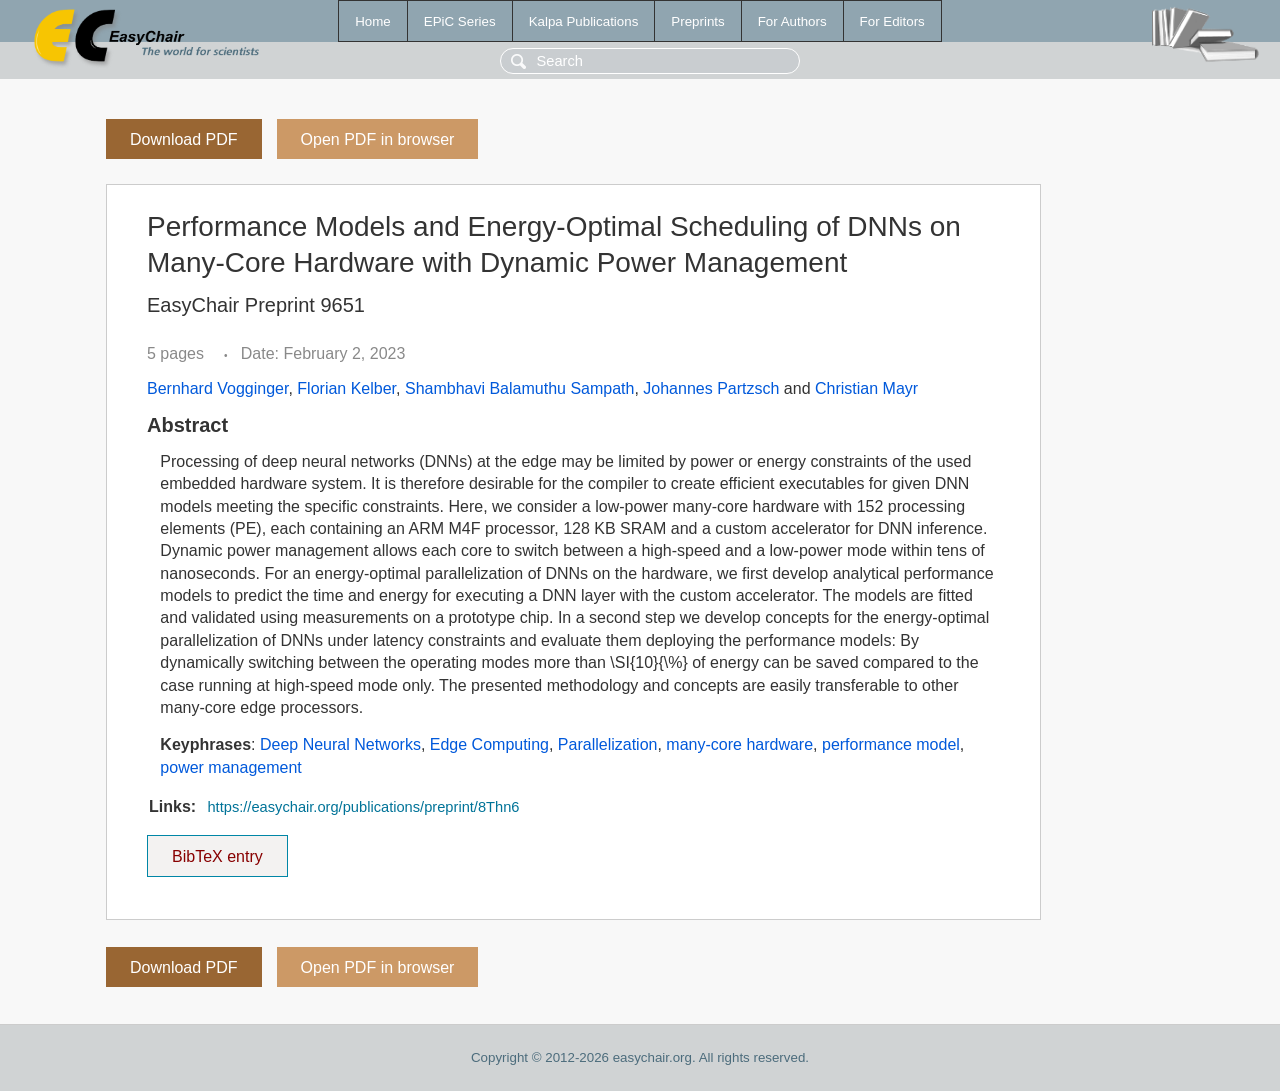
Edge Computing (489, 744)
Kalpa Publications (584, 21)
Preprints (697, 21)
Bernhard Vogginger (217, 388)
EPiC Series (460, 21)
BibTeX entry (217, 850)
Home (373, 21)
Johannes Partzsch (711, 388)
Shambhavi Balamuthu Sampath (519, 388)
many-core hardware (739, 744)
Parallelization (608, 744)
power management (230, 767)
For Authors (792, 21)
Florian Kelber (346, 388)
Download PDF (184, 139)
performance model (891, 744)
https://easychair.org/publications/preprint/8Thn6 (363, 807)
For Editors (892, 21)
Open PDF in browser (378, 139)
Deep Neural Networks (340, 744)
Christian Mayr (866, 388)
